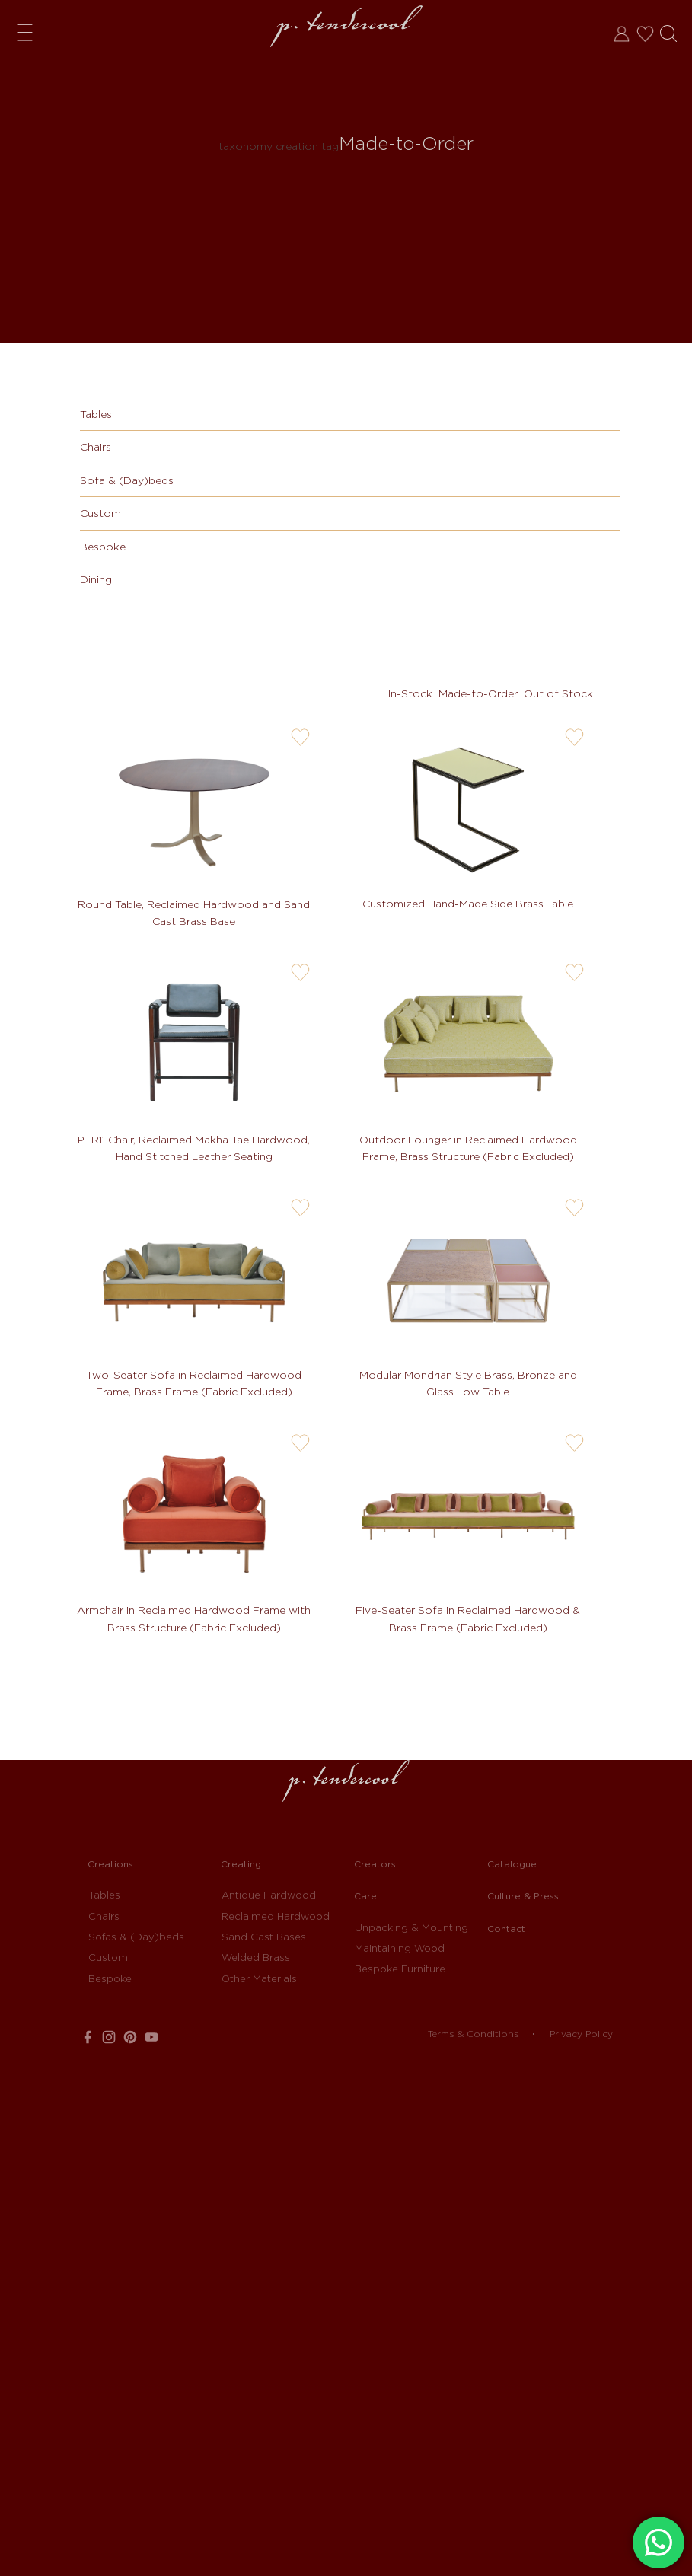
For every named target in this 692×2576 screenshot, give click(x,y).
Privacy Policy (581, 2033)
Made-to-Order (478, 693)
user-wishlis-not (300, 738)
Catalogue (512, 1864)
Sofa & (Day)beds (127, 480)
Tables (96, 414)
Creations (110, 1864)
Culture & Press (523, 1896)
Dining (96, 579)
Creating (241, 1864)
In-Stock (410, 693)
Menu (24, 31)
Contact (506, 1928)
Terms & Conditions (473, 2033)
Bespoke (103, 546)
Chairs (95, 447)
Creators (375, 1864)
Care (365, 1896)
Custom (100, 513)
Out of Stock (558, 693)
